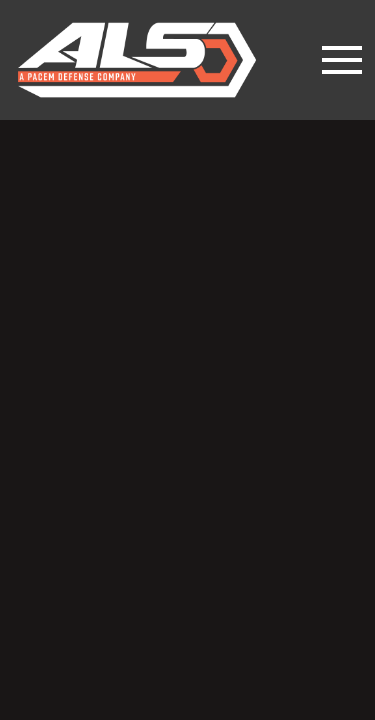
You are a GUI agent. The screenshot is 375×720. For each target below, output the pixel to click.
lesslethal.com (151, 60)
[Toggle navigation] (342, 60)
